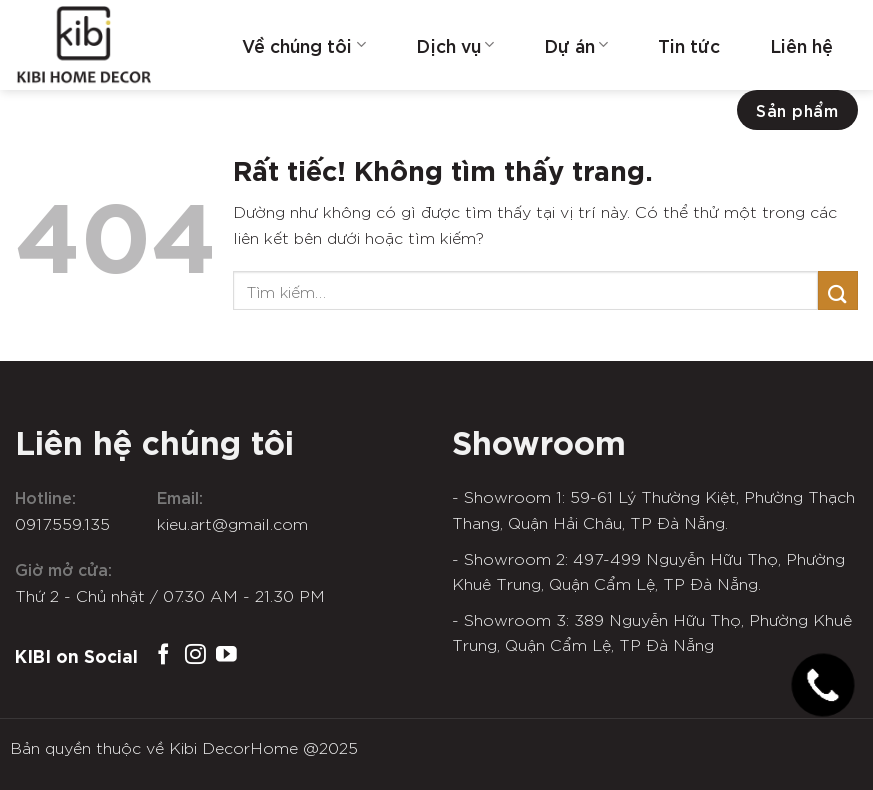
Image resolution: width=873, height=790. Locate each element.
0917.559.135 (62, 523)
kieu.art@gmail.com (232, 523)
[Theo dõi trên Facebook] (163, 655)
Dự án (576, 45)
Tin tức (689, 45)
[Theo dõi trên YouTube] (226, 655)
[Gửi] (838, 290)
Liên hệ (801, 45)
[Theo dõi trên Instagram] (195, 655)
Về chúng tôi (303, 45)
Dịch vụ (455, 45)
